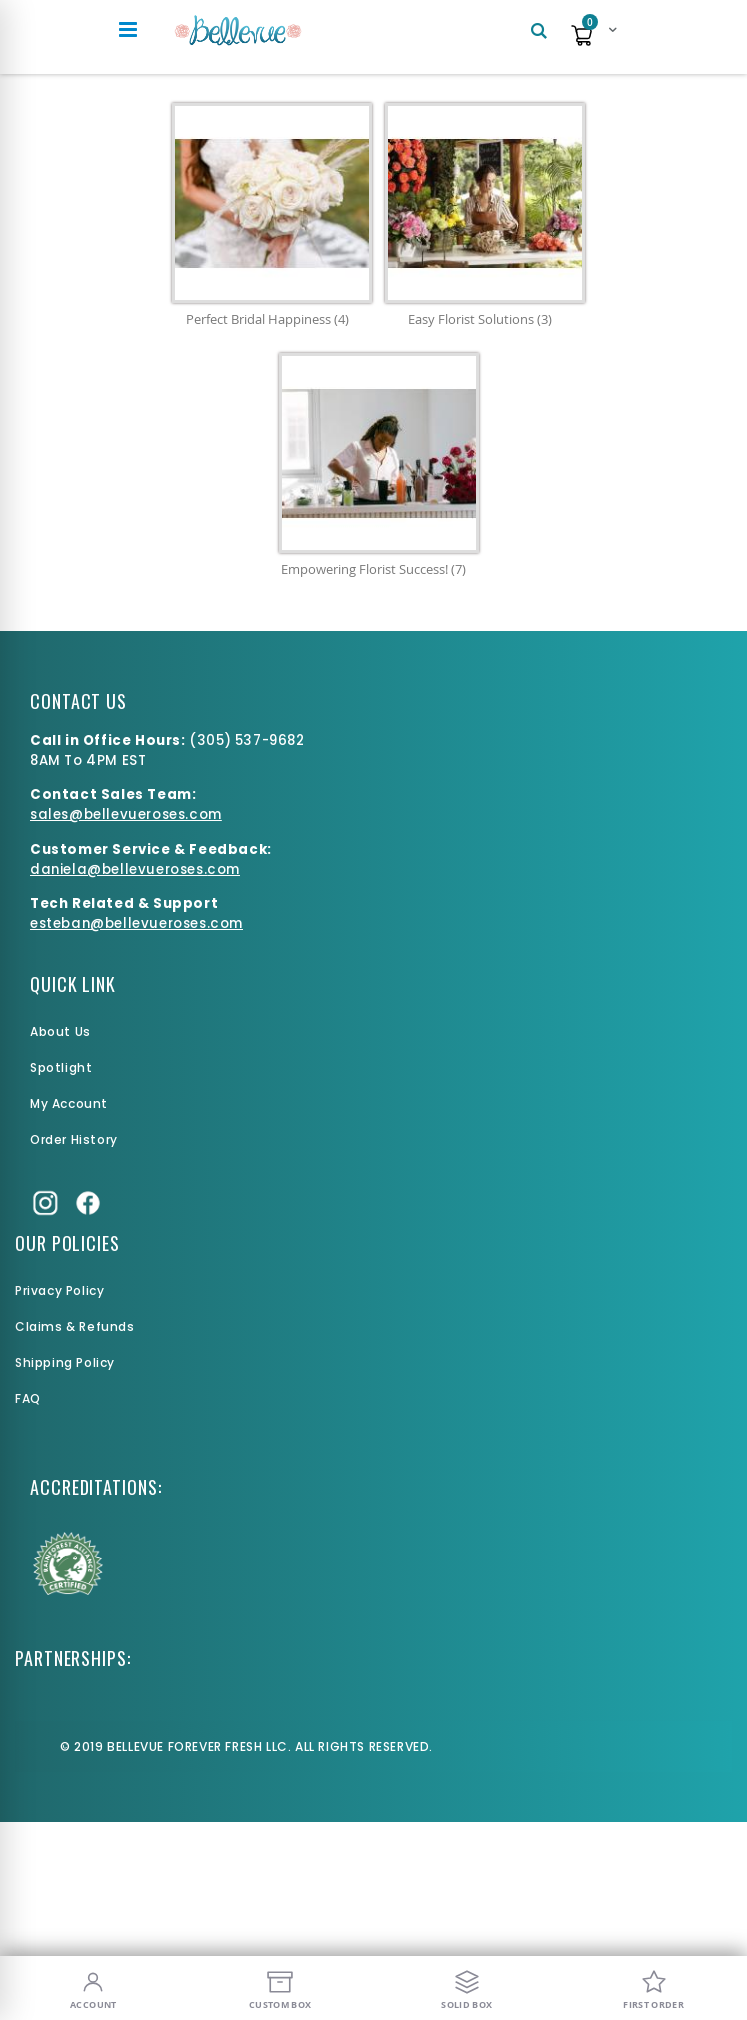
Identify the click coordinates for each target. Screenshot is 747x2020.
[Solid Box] (467, 1988)
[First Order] (653, 1988)
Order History (74, 1139)
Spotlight (61, 1067)
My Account (69, 1103)
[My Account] (93, 1988)
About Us (60, 1031)
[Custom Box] (280, 1988)
